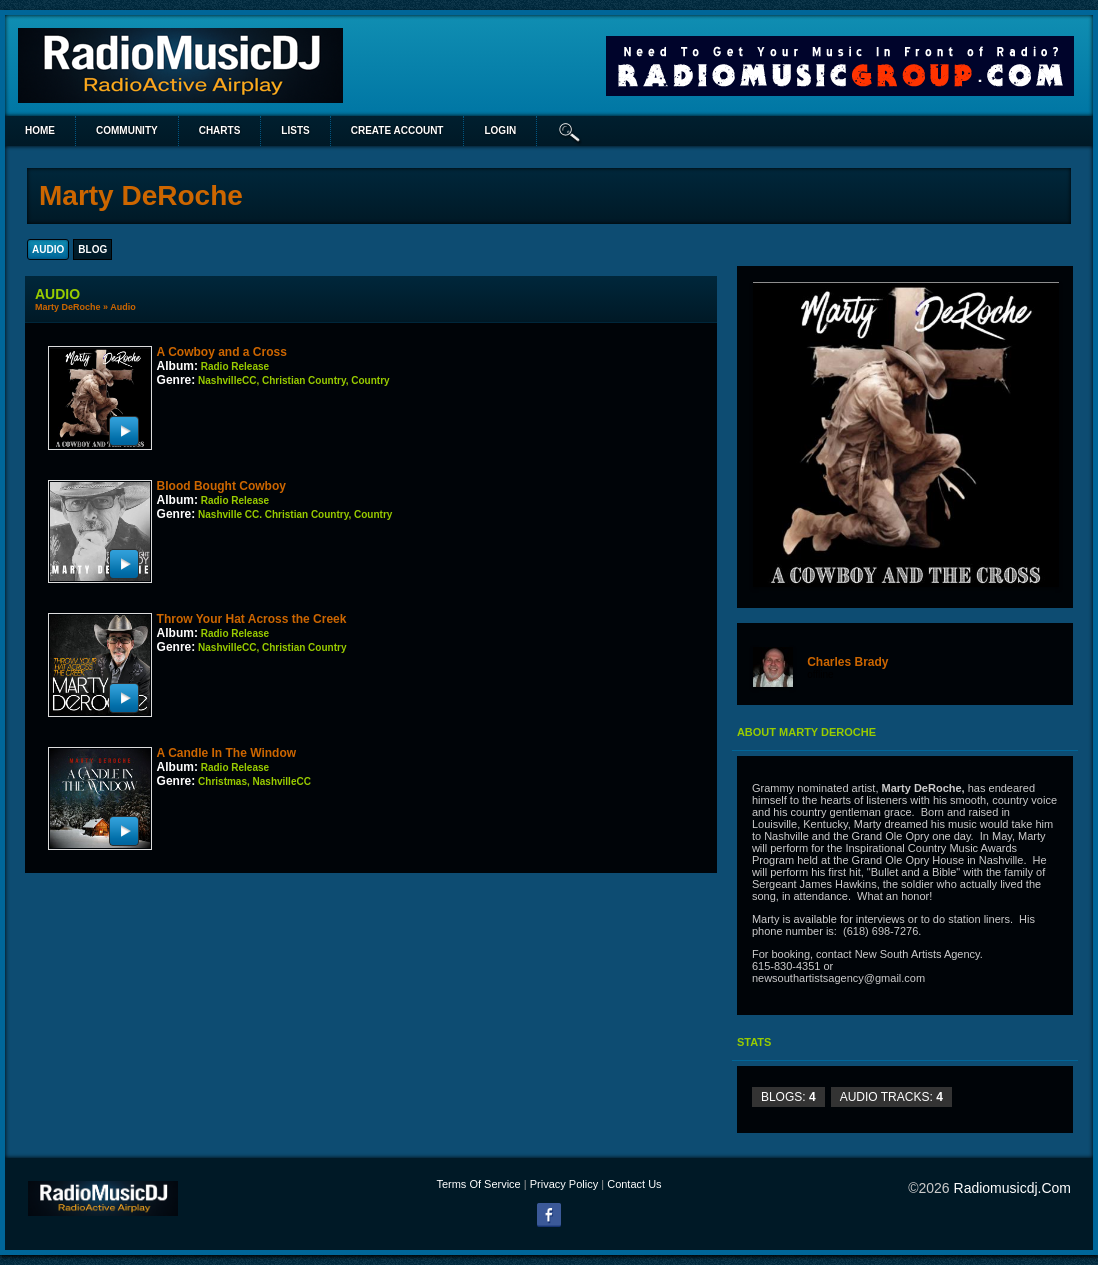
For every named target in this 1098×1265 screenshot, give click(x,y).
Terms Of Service (478, 1184)
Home (40, 130)
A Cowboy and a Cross (222, 352)
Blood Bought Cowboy (221, 486)
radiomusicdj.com (1012, 1188)
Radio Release (235, 366)
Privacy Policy (564, 1184)
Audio (123, 307)
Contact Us (634, 1184)
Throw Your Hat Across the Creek (252, 619)
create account (397, 130)
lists (295, 130)
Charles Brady (847, 662)
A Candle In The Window (226, 753)
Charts (220, 130)
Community (127, 130)
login (500, 130)
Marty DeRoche (68, 307)
